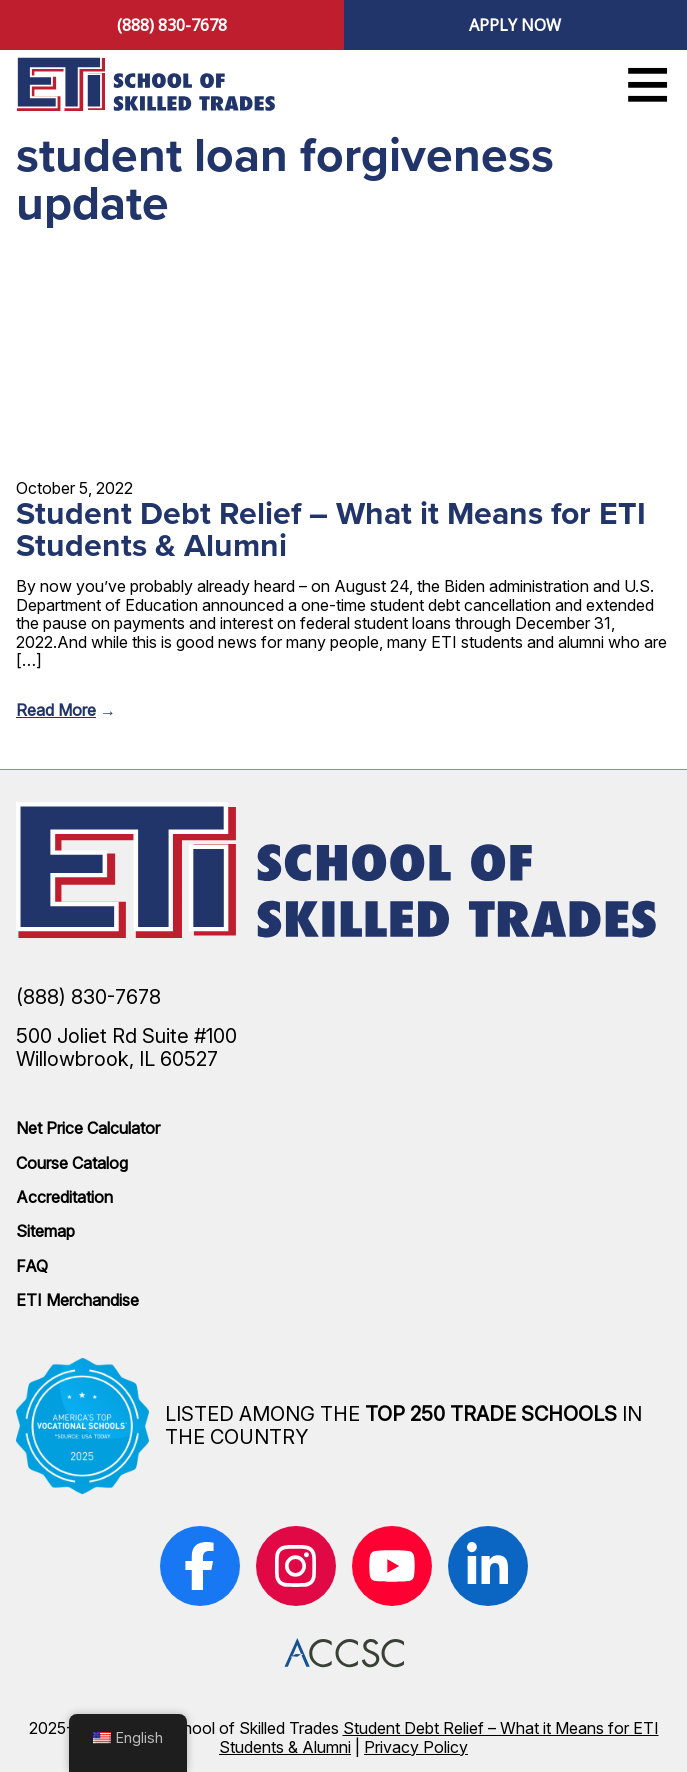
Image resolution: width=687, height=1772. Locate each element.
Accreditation (64, 1197)
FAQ (32, 1266)
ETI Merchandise (77, 1300)
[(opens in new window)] (200, 1566)
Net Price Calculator (88, 1128)
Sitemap (45, 1231)
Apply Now (515, 25)
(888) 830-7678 (172, 25)
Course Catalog (72, 1163)
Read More (56, 710)
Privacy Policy (416, 1747)
